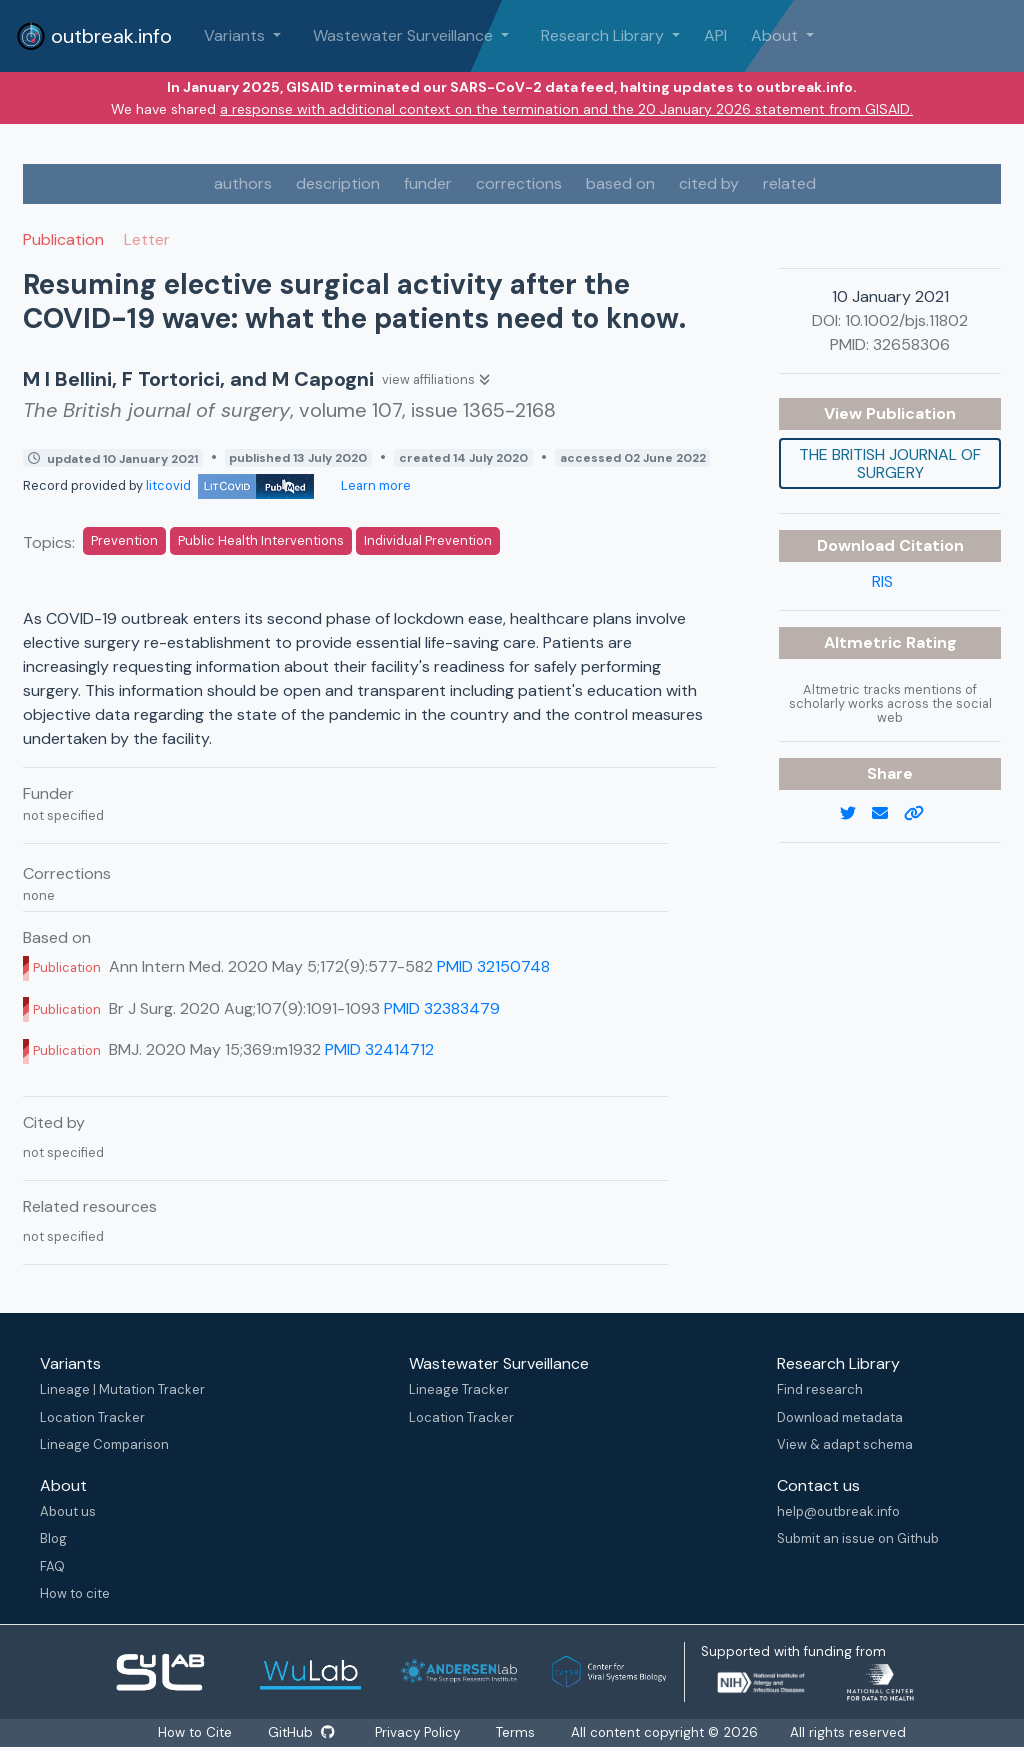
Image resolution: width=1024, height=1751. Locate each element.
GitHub (301, 1732)
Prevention (124, 540)
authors (243, 183)
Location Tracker (92, 1417)
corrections (519, 183)
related (789, 183)
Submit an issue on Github (858, 1538)
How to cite (75, 1593)
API (715, 35)
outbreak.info (94, 36)
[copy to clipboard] (922, 814)
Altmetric (865, 642)
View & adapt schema (845, 1444)
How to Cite (196, 1732)
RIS (882, 581)
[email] (888, 814)
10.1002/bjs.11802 (906, 320)
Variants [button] (236, 35)
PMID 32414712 (379, 1049)
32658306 (911, 344)
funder (428, 183)
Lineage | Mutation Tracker (122, 1389)
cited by (709, 183)
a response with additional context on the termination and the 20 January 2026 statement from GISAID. (566, 109)
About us (68, 1511)
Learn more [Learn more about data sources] (374, 485)
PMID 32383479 (442, 1008)
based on (620, 183)
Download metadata (840, 1417)
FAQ (52, 1566)
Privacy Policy (418, 1732)
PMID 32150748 (493, 966)
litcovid (230, 485)
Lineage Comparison (104, 1444)
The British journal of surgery (890, 463)
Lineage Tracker (459, 1389)
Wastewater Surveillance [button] (405, 35)
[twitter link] (856, 814)
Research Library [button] (604, 35)
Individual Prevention (428, 540)
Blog (53, 1538)
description (338, 183)
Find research (820, 1389)
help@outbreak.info (838, 1511)
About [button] (776, 35)
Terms (516, 1732)
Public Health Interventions (261, 540)
